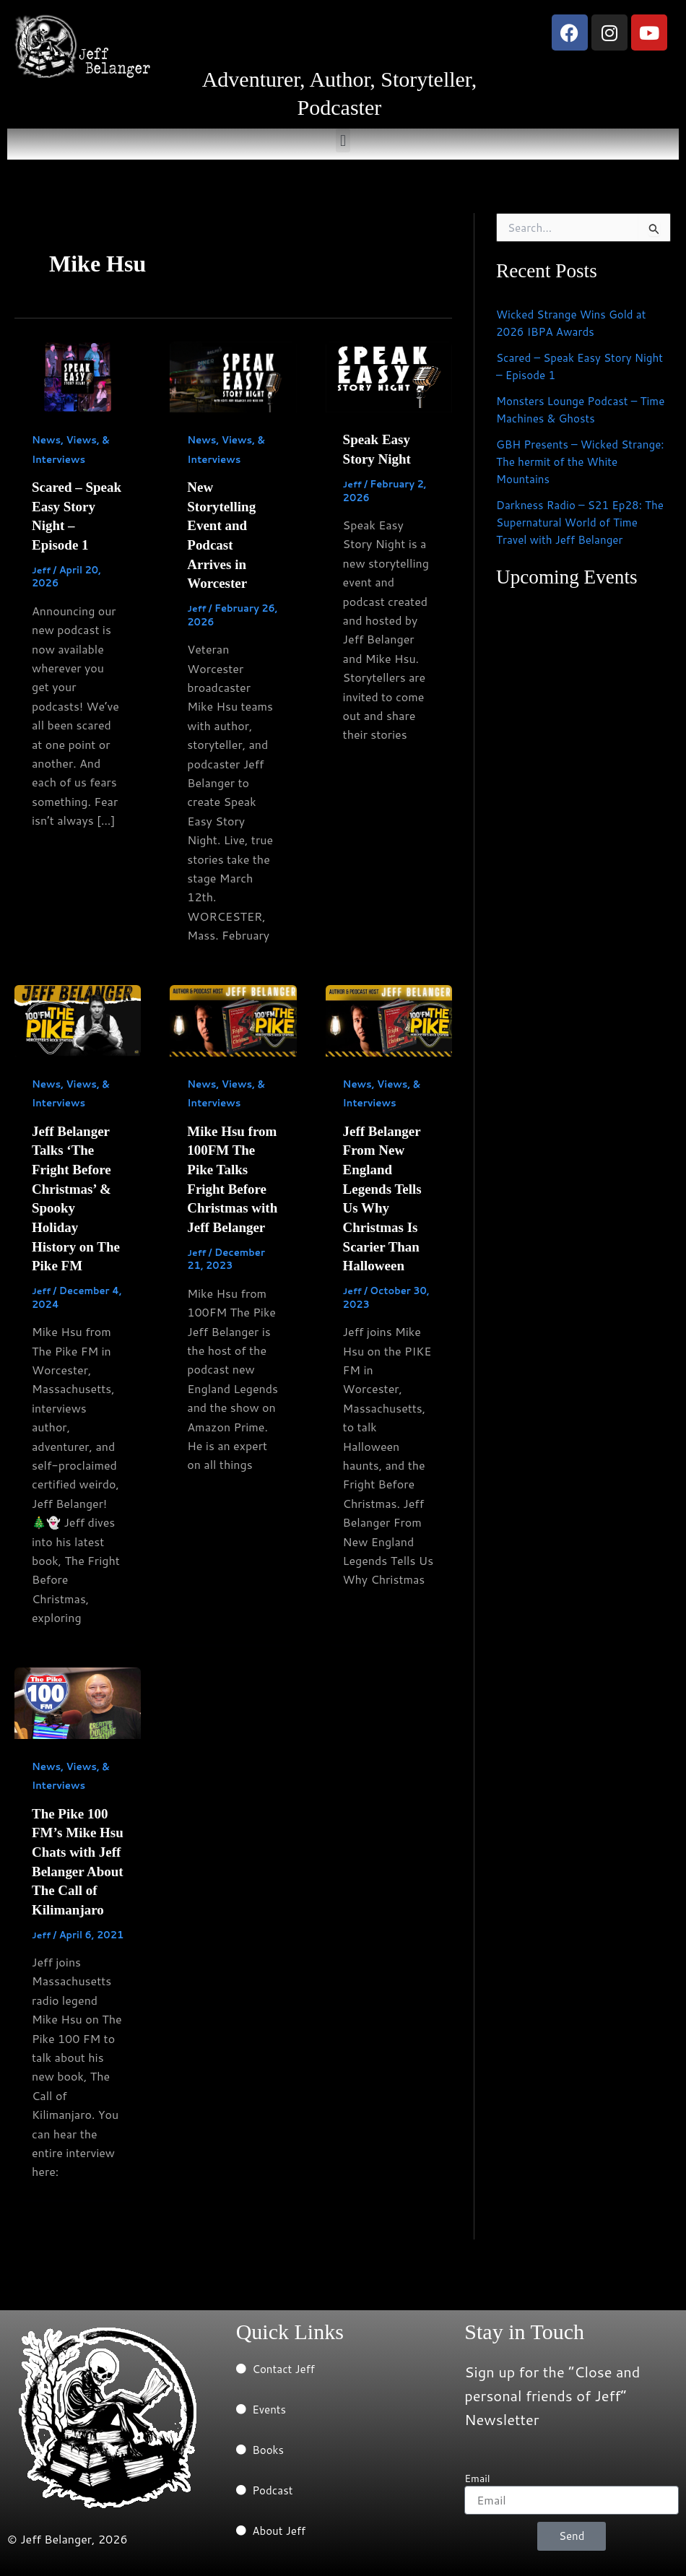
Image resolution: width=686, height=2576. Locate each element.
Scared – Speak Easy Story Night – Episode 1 (567, 366)
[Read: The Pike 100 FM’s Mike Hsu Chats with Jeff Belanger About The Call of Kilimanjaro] (77, 1695)
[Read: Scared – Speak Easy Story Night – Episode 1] (77, 375)
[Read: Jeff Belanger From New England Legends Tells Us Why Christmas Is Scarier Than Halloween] (389, 1016)
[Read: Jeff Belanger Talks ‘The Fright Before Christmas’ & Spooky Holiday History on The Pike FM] (77, 1016)
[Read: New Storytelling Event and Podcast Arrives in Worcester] (233, 375)
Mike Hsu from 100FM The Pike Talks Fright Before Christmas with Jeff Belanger (233, 1184)
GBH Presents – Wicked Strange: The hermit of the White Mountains (566, 461)
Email (477, 2478)
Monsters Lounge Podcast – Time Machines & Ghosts (570, 409)
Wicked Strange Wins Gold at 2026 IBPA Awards (575, 322)
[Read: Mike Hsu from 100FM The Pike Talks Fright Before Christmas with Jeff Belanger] (233, 1016)
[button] (342, 140)
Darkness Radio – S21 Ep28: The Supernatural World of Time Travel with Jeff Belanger (582, 521)
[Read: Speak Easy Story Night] (389, 375)
